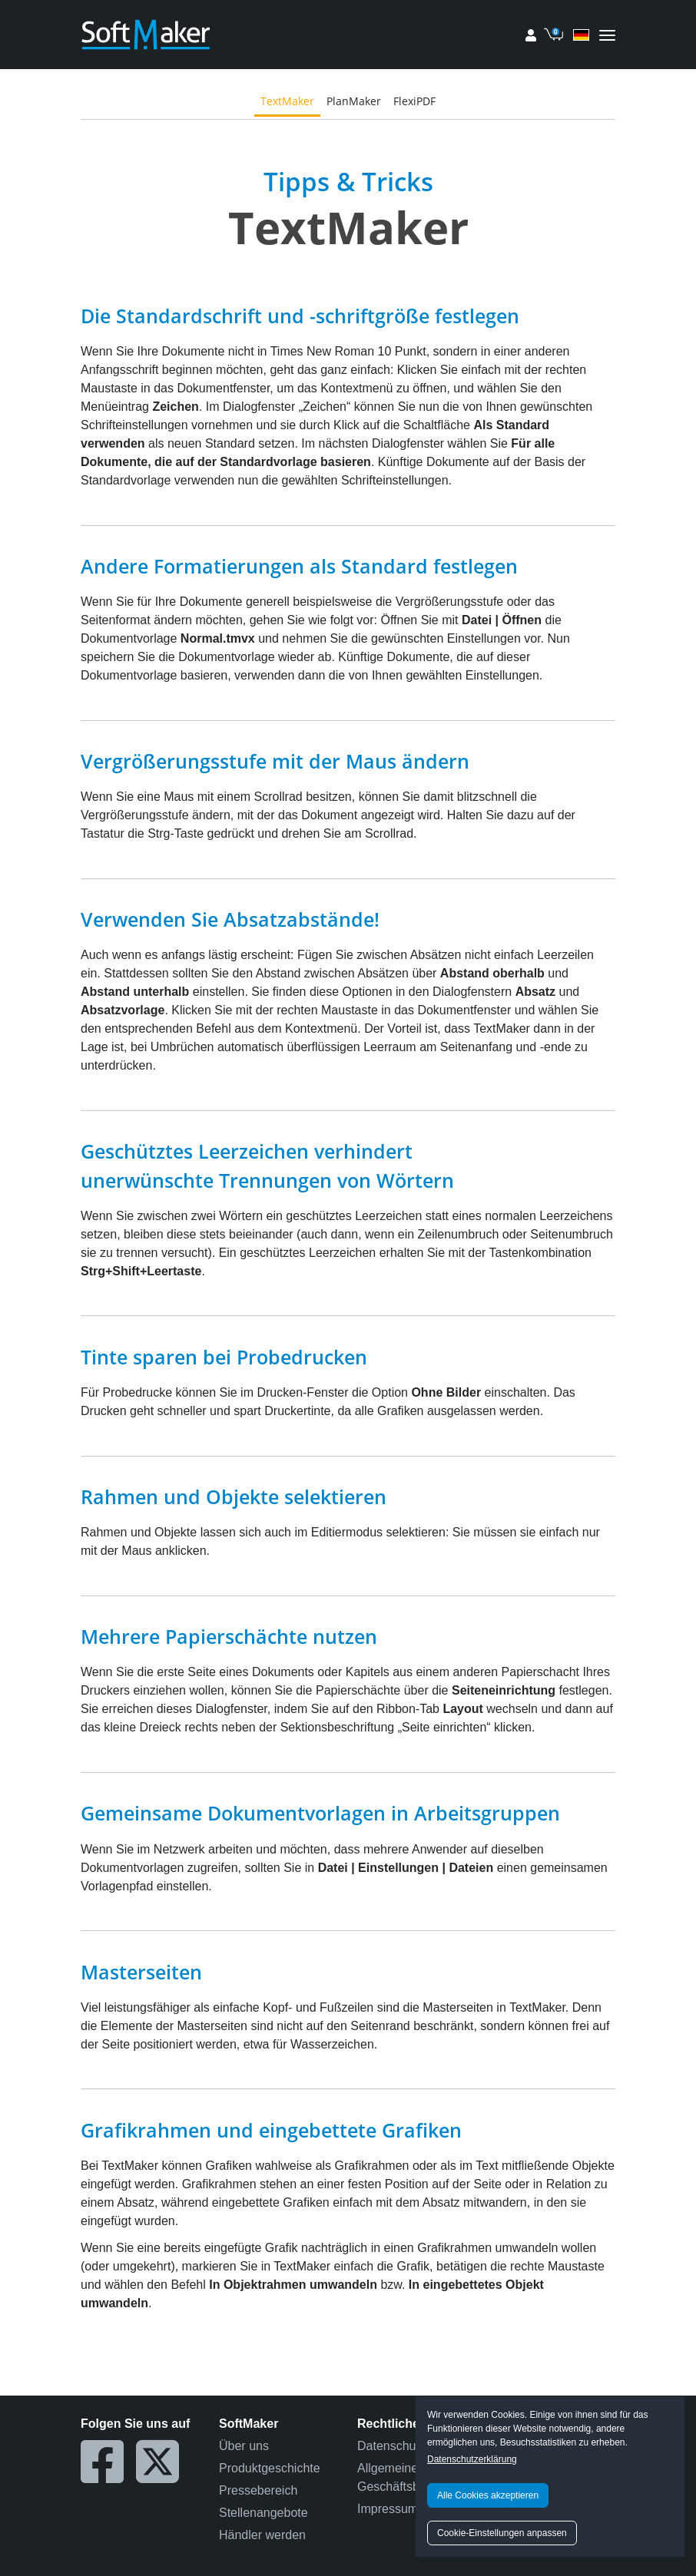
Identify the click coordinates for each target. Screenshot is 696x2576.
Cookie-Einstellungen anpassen (502, 2533)
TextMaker (287, 101)
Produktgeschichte (269, 2468)
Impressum (387, 2508)
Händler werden (262, 2534)
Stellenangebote (263, 2512)
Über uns (244, 2445)
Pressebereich (258, 2490)
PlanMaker (353, 101)
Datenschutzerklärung (472, 2459)
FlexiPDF (414, 101)
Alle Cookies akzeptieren (488, 2495)
